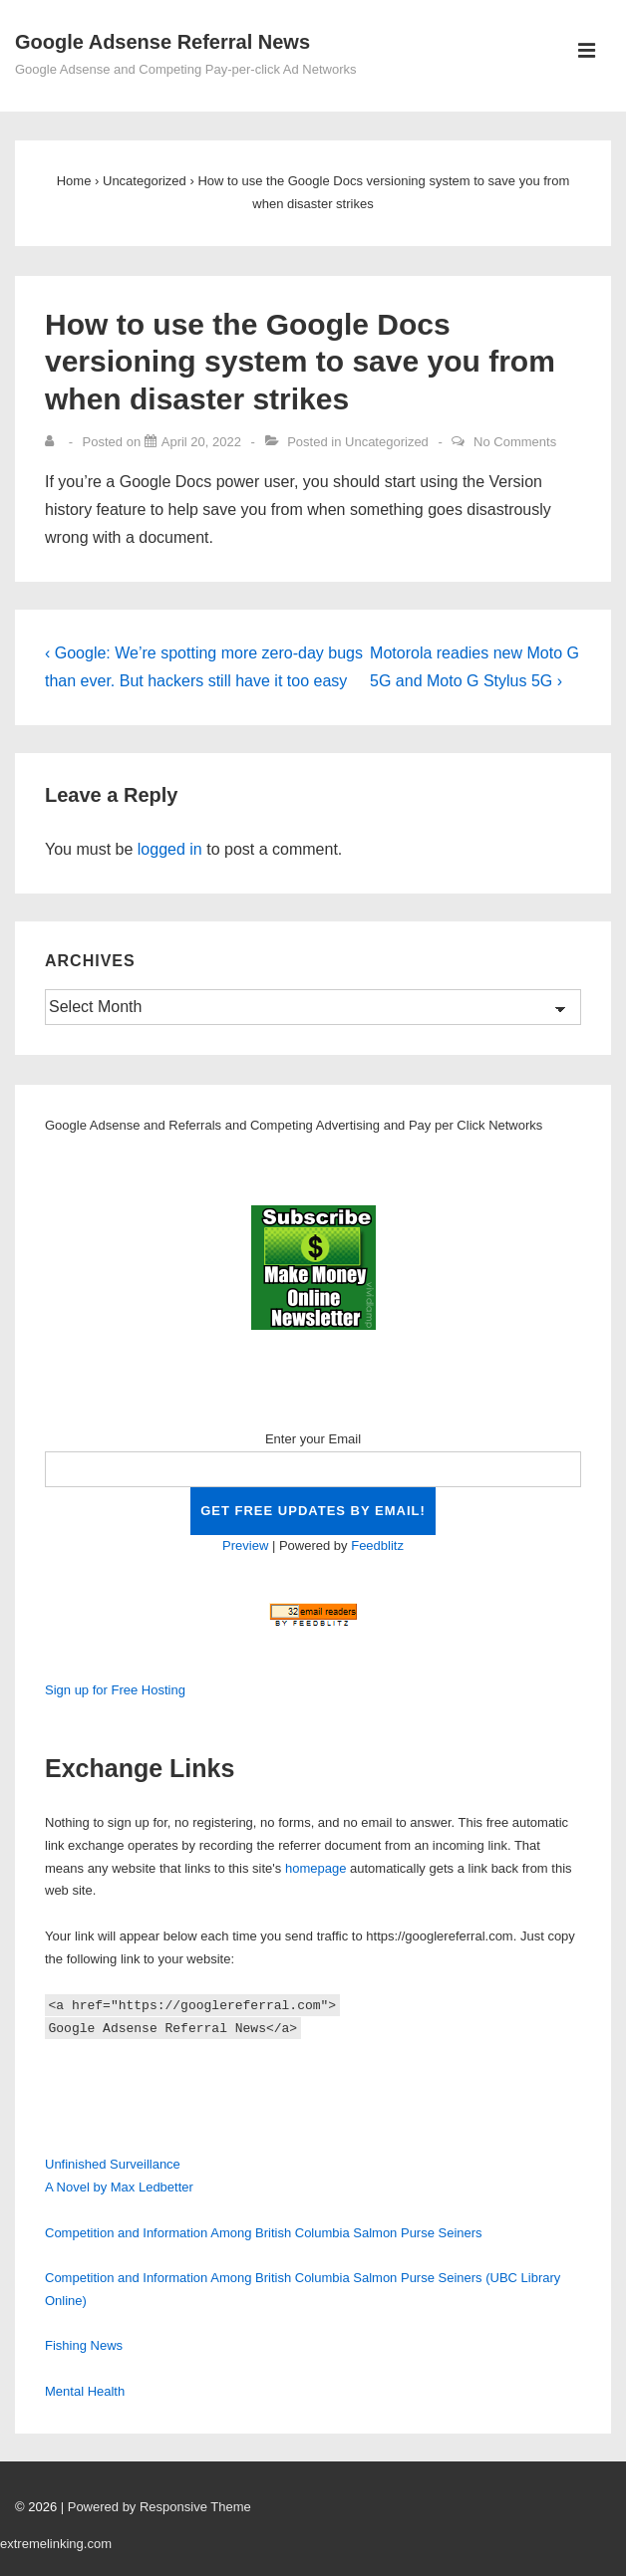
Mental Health (85, 2391)
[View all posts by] (54, 441)
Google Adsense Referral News (162, 42)
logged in (170, 849)
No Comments (514, 441)
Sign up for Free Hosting (115, 1689)
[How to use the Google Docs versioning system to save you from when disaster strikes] (201, 441)
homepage (315, 1868)
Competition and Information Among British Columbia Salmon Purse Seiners (263, 2232)
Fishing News (84, 2345)
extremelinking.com (56, 2543)
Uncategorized (387, 441)
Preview (245, 1545)
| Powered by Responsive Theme (156, 2506)
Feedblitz (377, 1545)
